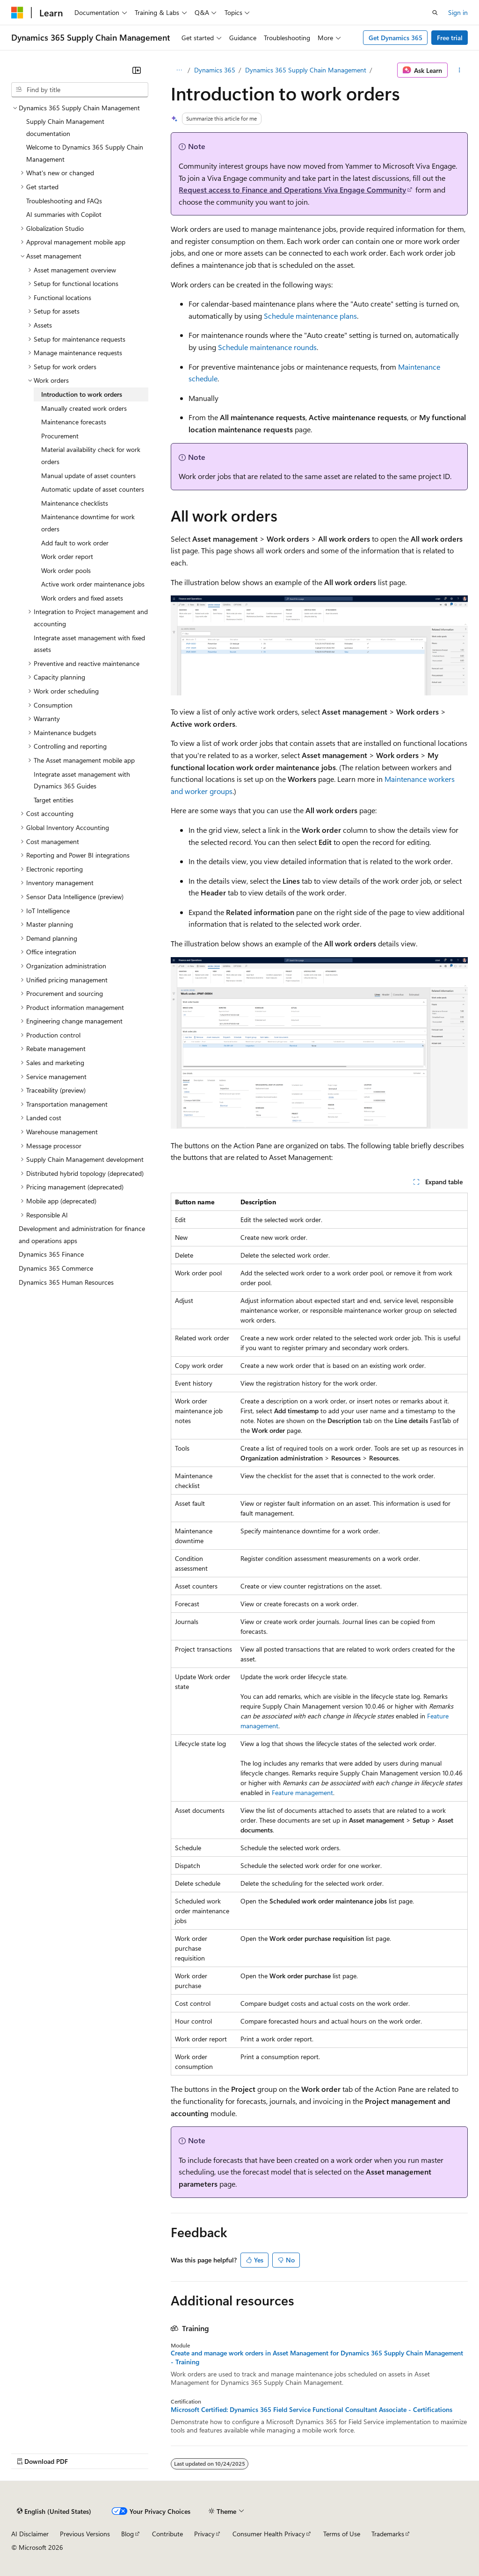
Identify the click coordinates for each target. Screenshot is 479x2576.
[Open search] (435, 12)
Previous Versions (85, 2533)
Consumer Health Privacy (268, 2533)
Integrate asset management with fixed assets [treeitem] (89, 643)
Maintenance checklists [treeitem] (74, 503)
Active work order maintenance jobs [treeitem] (93, 584)
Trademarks (387, 2533)
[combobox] (79, 89)
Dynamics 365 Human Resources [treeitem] (66, 1282)
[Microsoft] (17, 13)
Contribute (167, 2533)
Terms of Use (341, 2533)
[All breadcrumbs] (179, 70)
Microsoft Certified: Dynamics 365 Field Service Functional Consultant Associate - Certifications (311, 2409)
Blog (127, 2533)
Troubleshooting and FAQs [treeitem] (64, 200)
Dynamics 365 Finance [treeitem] (51, 1254)
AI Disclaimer (30, 2533)
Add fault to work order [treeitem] (75, 542)
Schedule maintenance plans (310, 316)
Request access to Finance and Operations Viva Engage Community (292, 189)
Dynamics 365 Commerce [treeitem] (56, 1268)
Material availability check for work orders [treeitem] (90, 455)
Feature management (302, 1792)
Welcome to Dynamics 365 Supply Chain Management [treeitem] (84, 153)
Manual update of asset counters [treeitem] (88, 475)
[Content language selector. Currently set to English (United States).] (54, 2511)
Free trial (450, 37)
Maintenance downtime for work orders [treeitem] (88, 522)
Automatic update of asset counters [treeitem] (92, 489)
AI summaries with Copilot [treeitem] (64, 214)
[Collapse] (136, 70)
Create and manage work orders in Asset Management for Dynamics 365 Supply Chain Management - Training (317, 2357)
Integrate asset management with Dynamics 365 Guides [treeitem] (82, 780)
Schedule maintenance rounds (267, 347)
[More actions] (459, 70)
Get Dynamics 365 (395, 37)
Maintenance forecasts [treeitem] (73, 421)
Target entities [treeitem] (53, 799)
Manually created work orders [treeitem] (84, 408)
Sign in (458, 12)
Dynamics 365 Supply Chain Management (305, 69)
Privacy (204, 2533)
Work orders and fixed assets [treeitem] (82, 598)
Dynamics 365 (214, 69)
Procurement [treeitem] (60, 435)
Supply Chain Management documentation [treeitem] (65, 127)
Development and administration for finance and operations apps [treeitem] (82, 1234)
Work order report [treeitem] (67, 556)
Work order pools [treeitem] (66, 570)
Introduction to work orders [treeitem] (81, 394)
